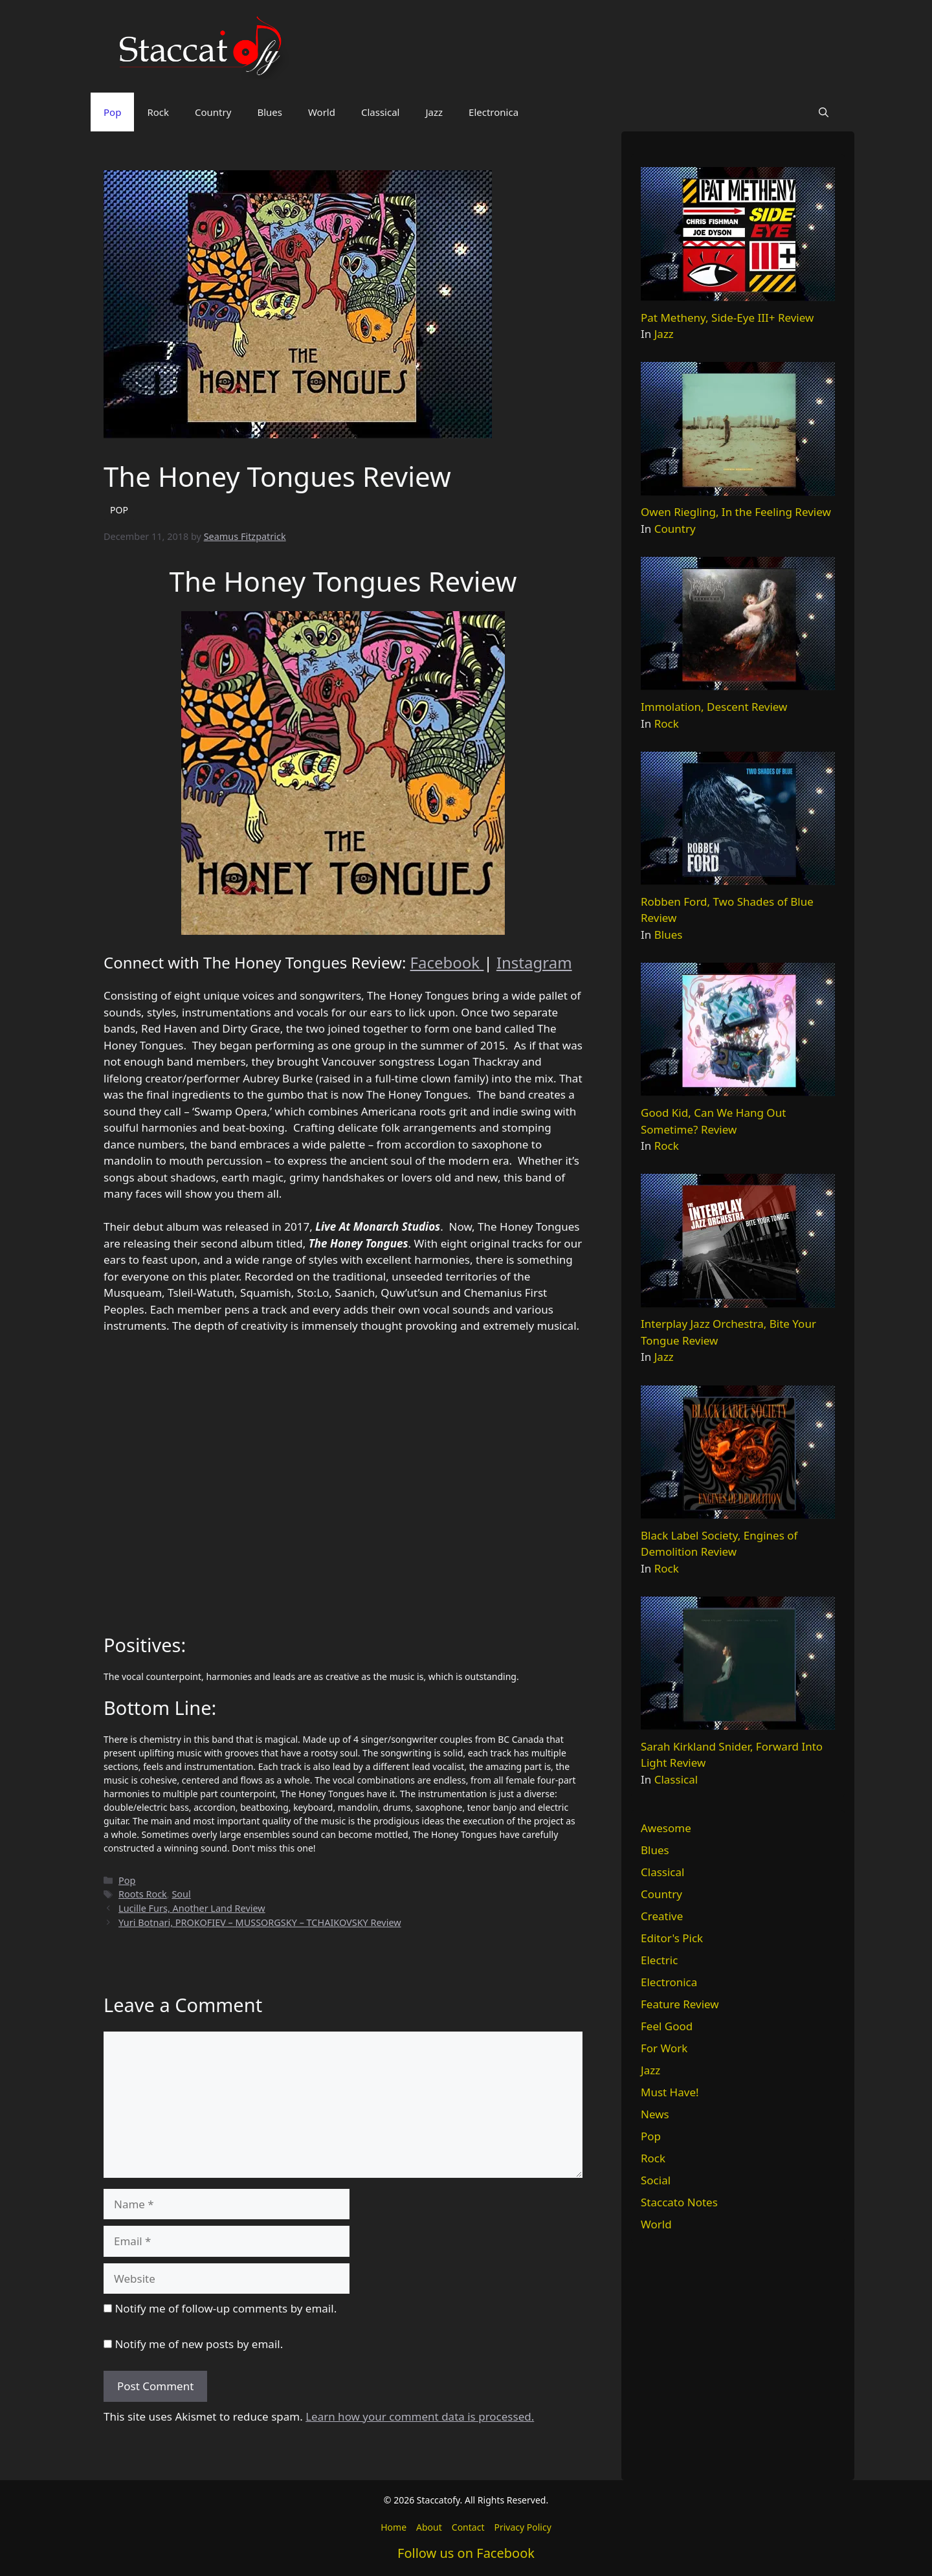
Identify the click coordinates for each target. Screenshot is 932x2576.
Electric (659, 1960)
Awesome (666, 1827)
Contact (468, 2527)
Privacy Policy (522, 2527)
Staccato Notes (679, 2202)
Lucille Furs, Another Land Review (191, 1908)
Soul (181, 1894)
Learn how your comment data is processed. (419, 2416)
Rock (158, 112)
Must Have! (670, 2092)
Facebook (447, 962)
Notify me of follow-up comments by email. (226, 2308)
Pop (112, 112)
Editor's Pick (672, 1938)
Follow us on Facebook (466, 2553)
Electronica (493, 112)
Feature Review (680, 2004)
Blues (269, 112)
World (321, 112)
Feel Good (667, 2026)
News (655, 2114)
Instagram (534, 962)
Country (213, 112)
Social (656, 2180)
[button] (823, 112)
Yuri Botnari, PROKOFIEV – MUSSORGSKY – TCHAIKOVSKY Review (259, 1922)
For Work (664, 2048)
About (429, 2527)
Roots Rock (142, 1894)
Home (393, 2527)
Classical (380, 112)
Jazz (434, 112)
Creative (662, 1916)
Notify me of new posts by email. (199, 2343)
